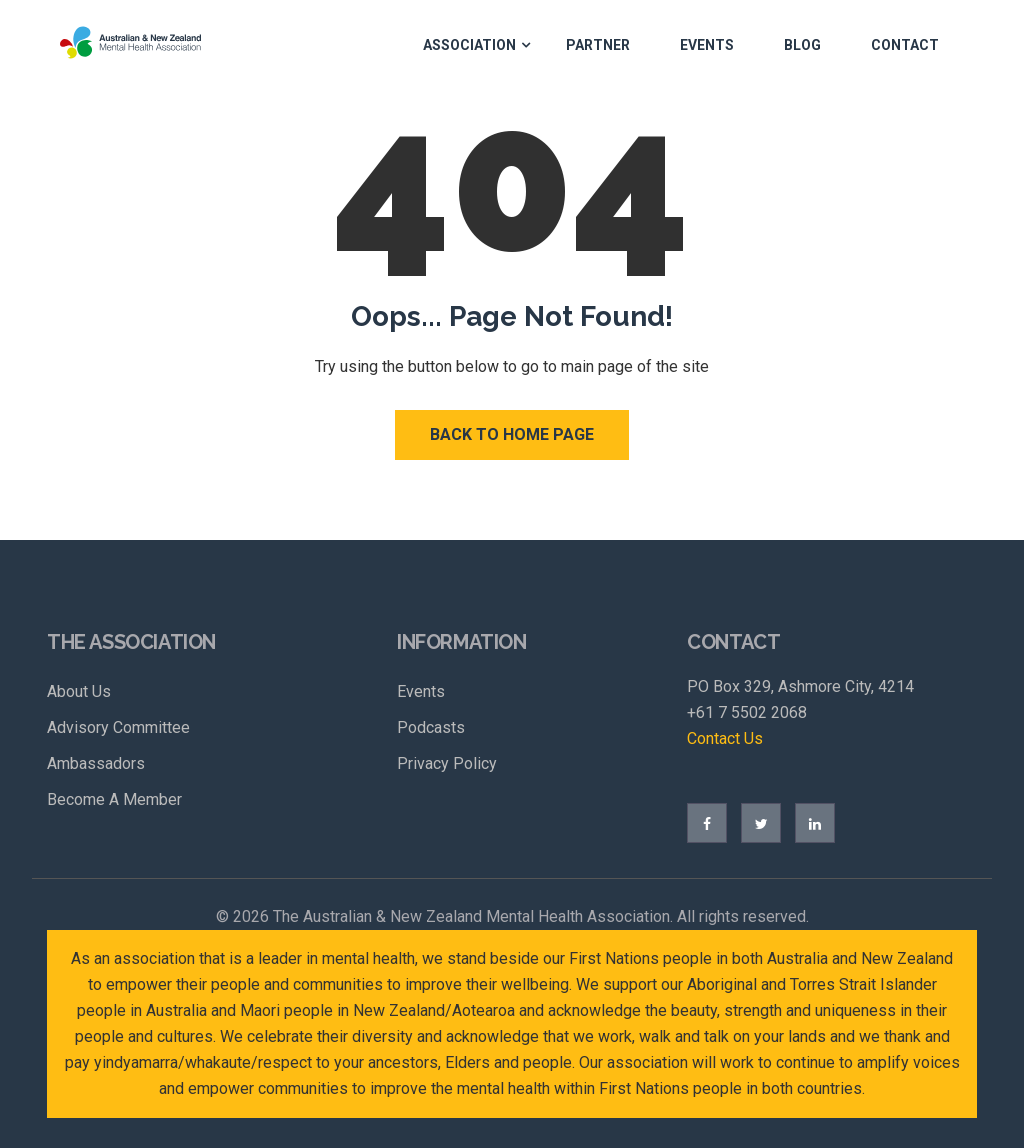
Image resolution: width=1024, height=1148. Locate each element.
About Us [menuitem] (79, 691)
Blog (802, 45)
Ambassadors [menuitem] (96, 763)
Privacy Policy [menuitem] (447, 763)
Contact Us (725, 738)
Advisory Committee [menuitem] (118, 727)
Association (469, 45)
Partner (598, 45)
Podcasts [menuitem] (431, 727)
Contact (905, 45)
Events (707, 45)
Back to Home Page (512, 434)
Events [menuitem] (421, 691)
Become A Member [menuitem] (114, 799)
